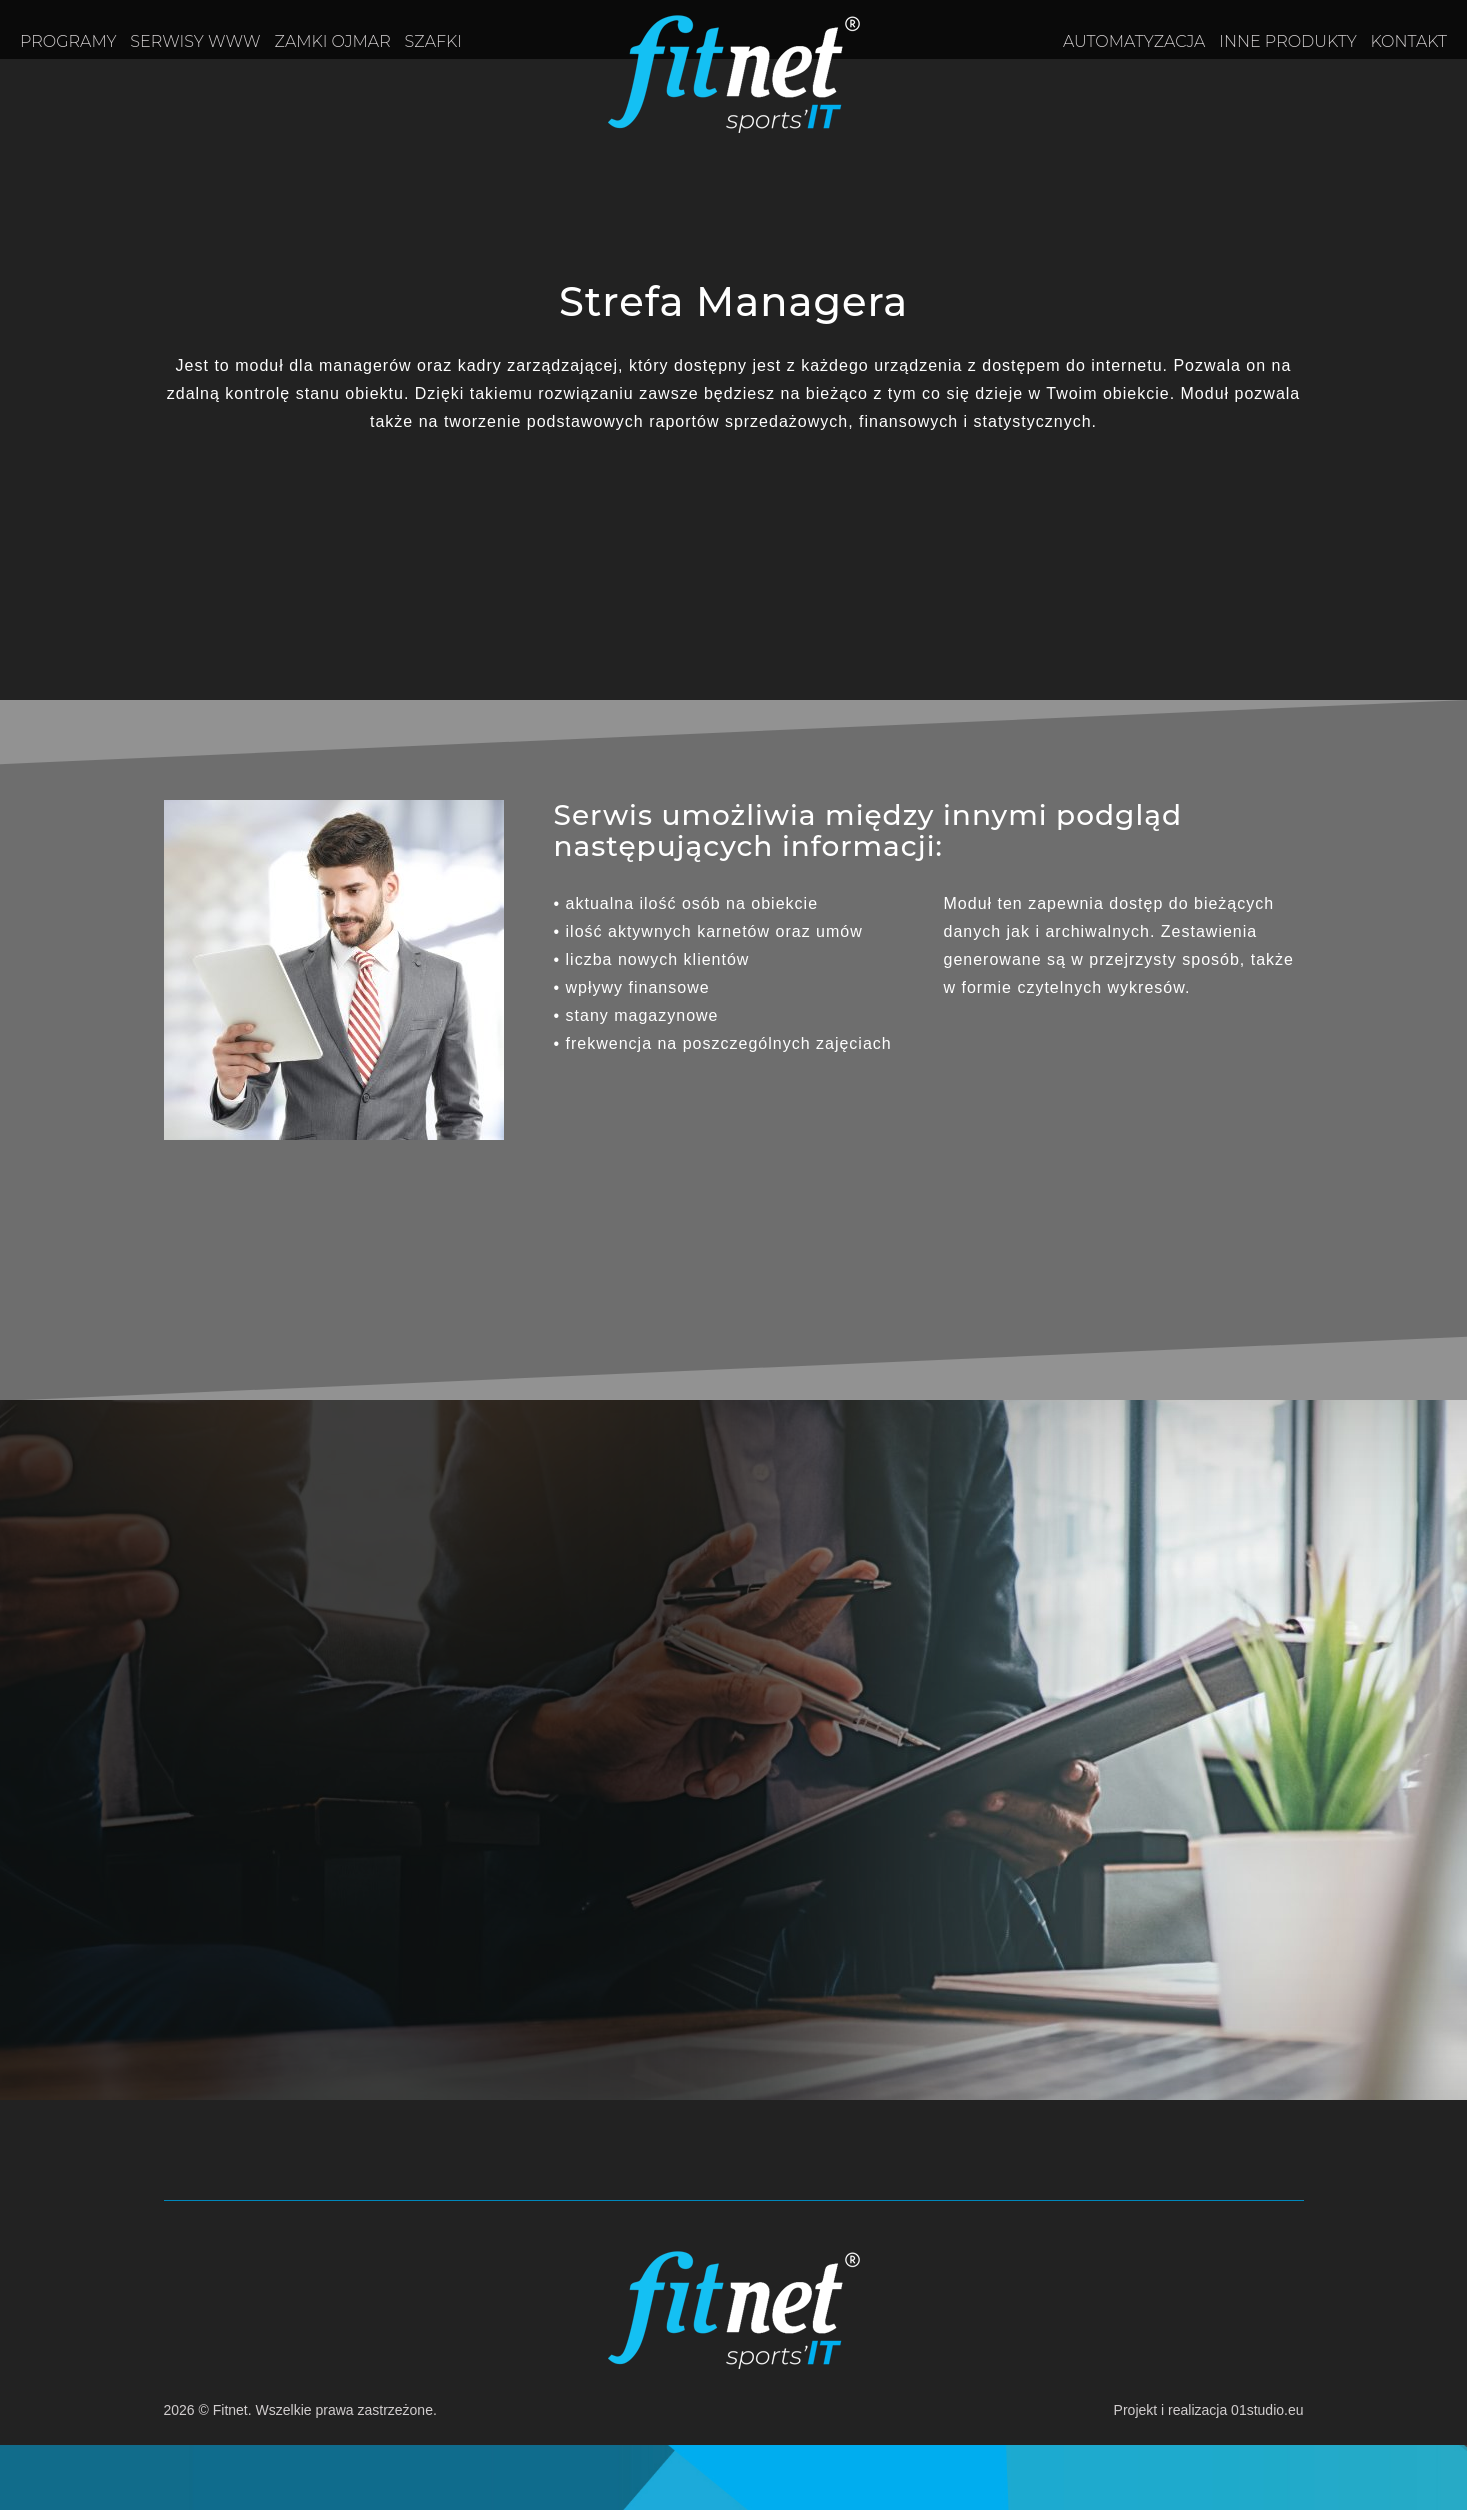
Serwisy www (195, 41)
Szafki (433, 41)
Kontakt (1409, 41)
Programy (68, 41)
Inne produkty (1287, 41)
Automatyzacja (1134, 41)
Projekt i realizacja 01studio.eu (1209, 2410)
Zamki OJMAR (333, 41)
